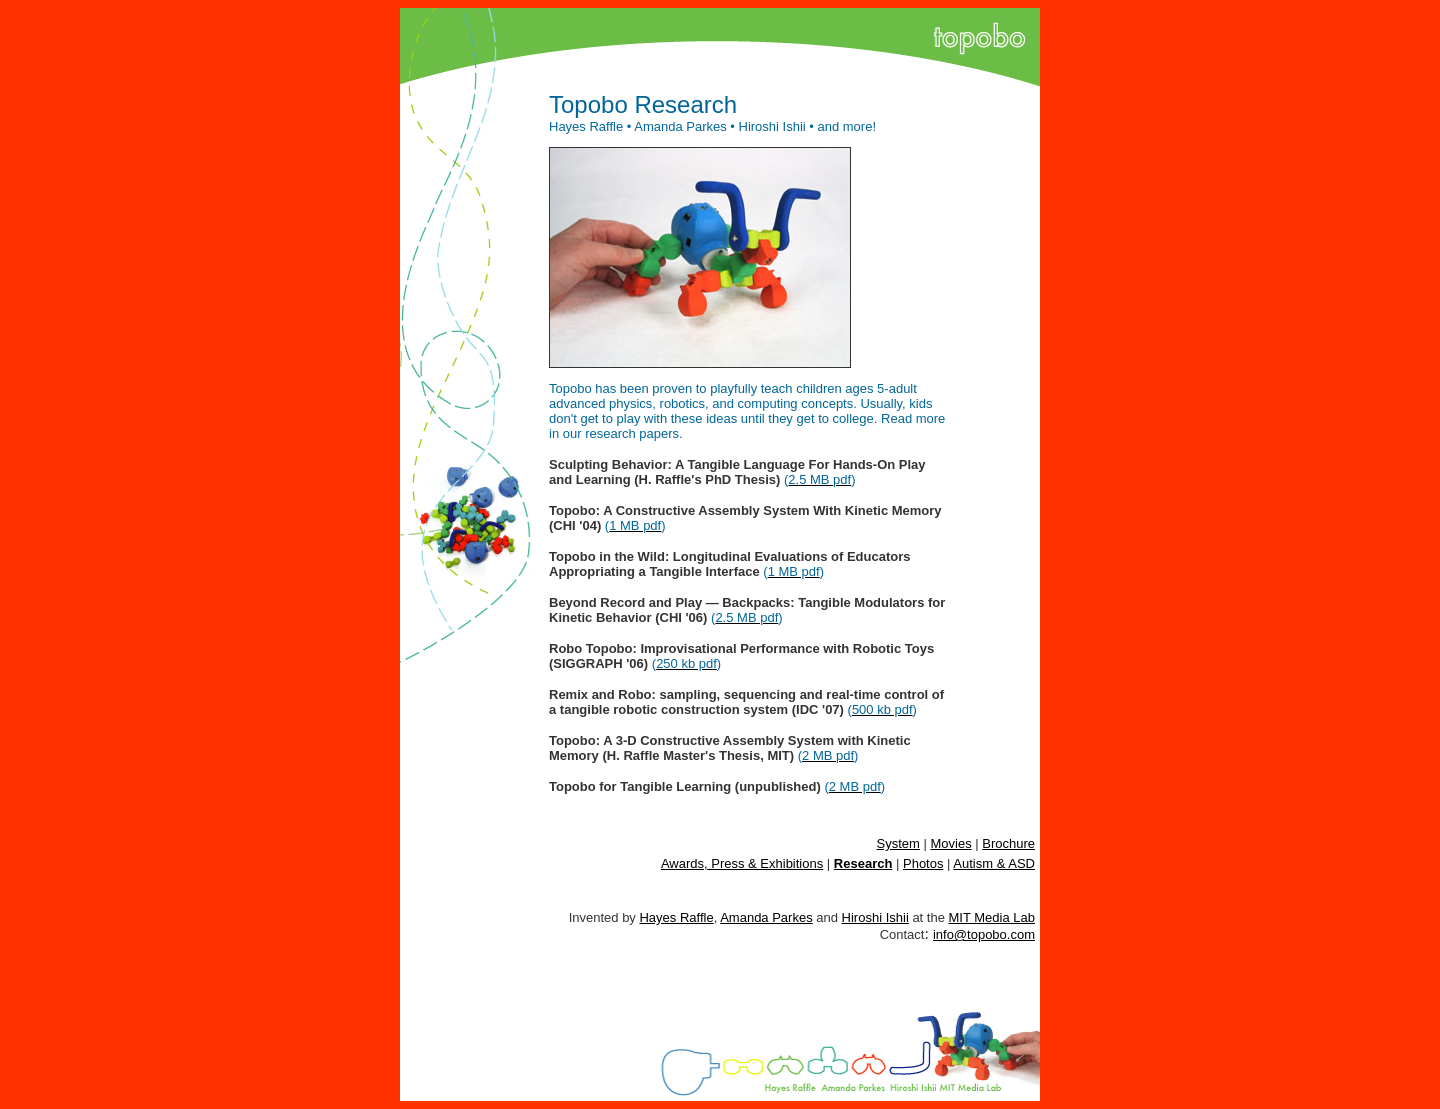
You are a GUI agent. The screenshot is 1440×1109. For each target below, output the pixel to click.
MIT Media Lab (992, 917)
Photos (923, 863)
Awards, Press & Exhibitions (742, 863)
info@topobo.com (984, 934)
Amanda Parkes (766, 917)
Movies (950, 843)
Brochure (1008, 843)
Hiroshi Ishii (875, 917)
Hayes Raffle (676, 917)
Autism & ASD (994, 863)
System (898, 843)
